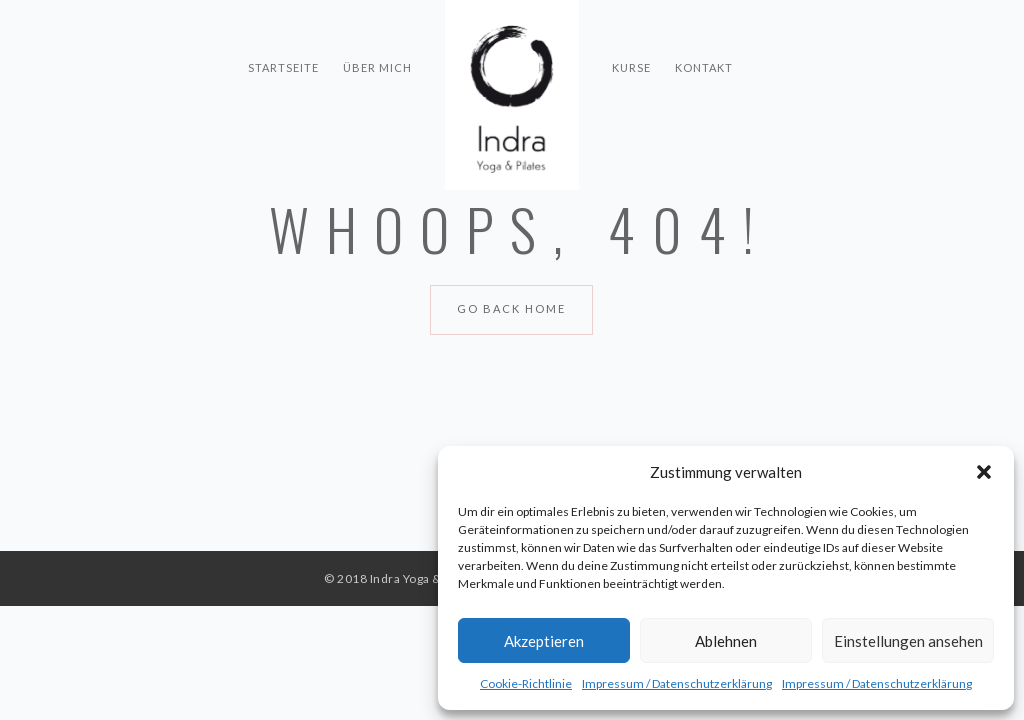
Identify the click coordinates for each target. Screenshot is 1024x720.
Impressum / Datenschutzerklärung (677, 683)
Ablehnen (726, 641)
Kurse (631, 31)
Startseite (283, 31)
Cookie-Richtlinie (526, 683)
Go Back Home (511, 308)
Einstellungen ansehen (908, 641)
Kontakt (704, 31)
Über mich (377, 31)
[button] (984, 472)
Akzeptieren (544, 641)
